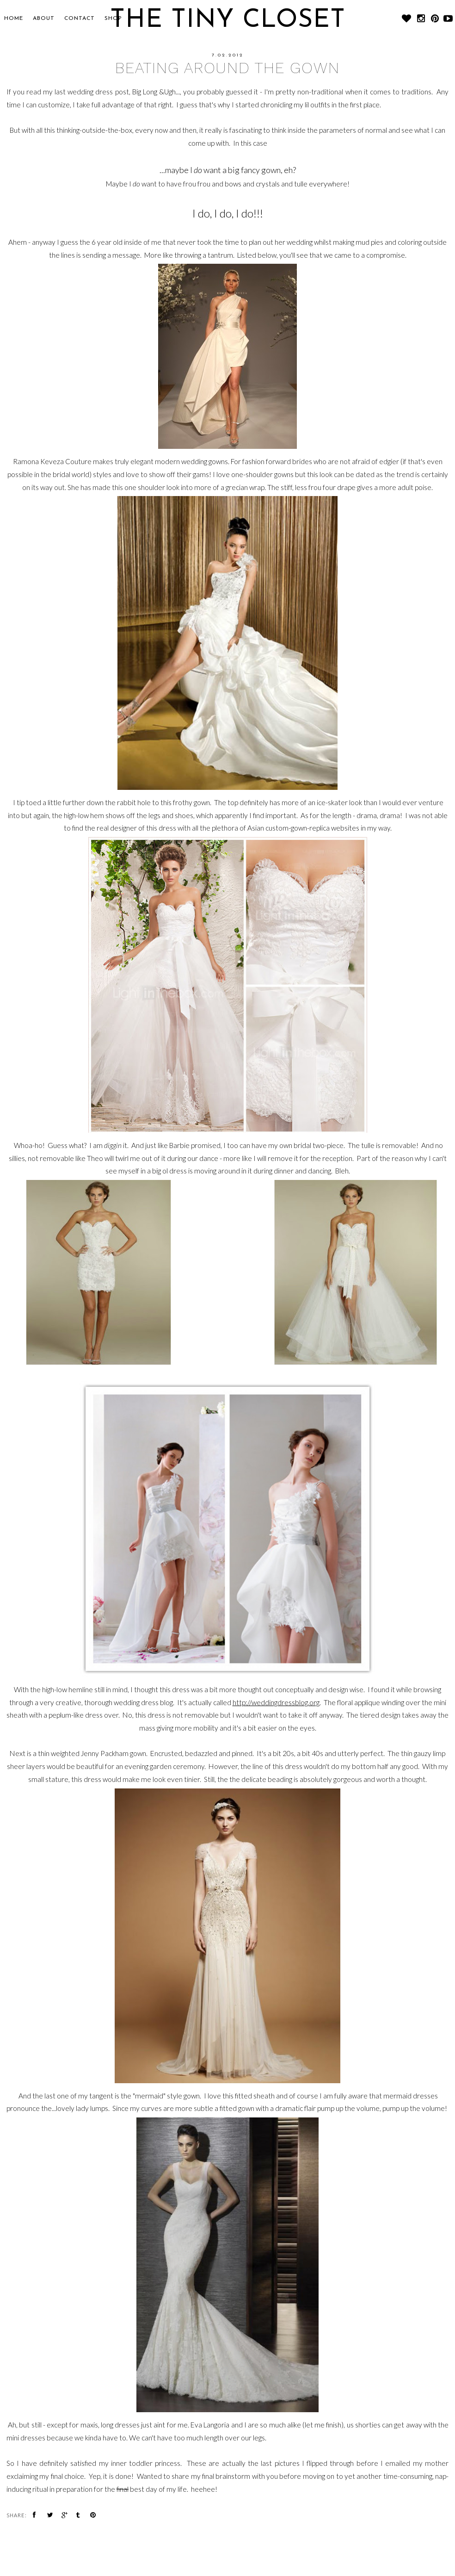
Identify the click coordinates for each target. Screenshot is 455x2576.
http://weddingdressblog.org (276, 1702)
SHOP (113, 18)
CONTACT (79, 18)
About (44, 18)
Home (13, 18)
